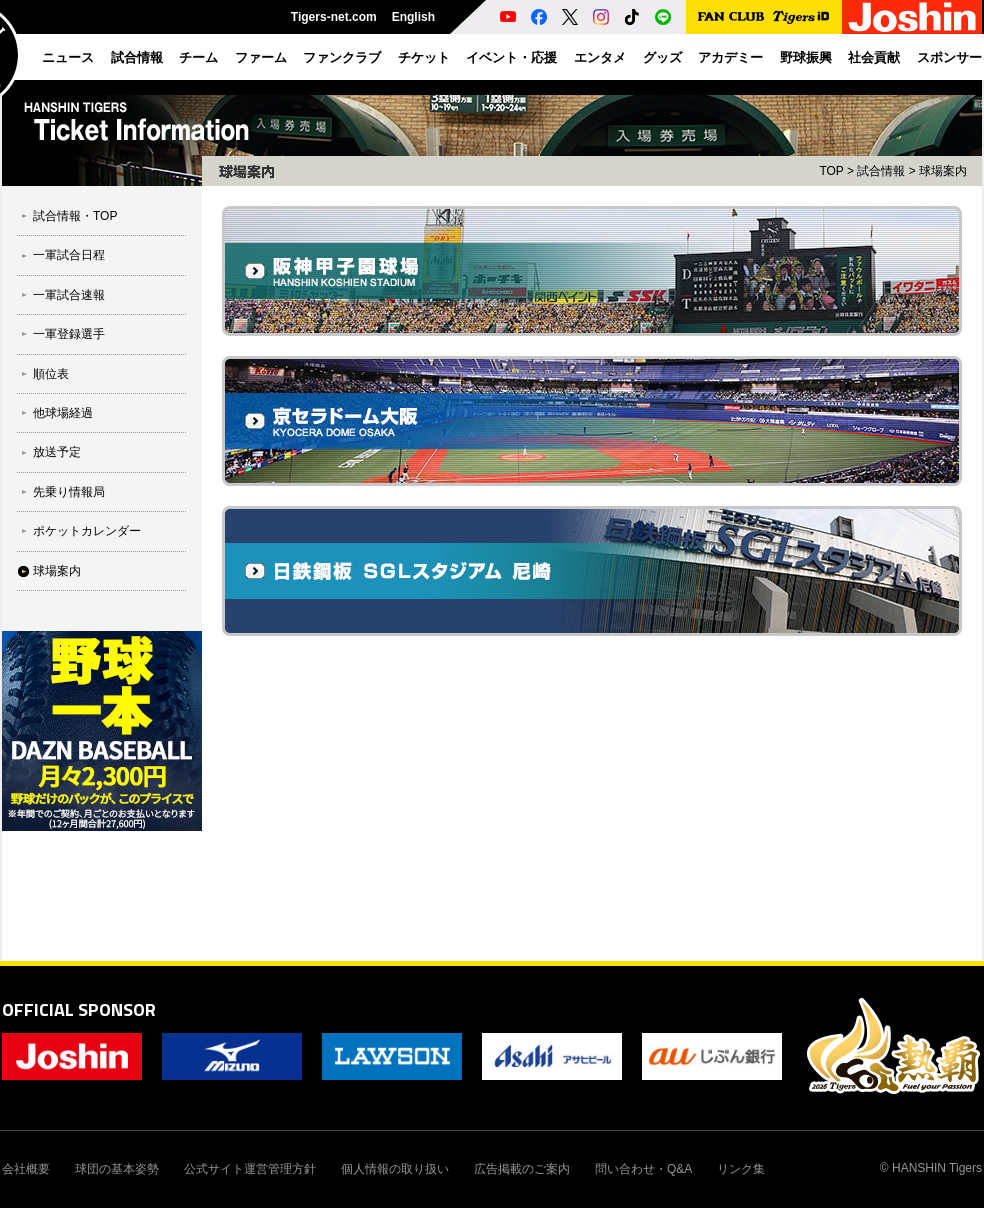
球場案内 (57, 571)
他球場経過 (63, 413)
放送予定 (57, 452)
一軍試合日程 (69, 255)
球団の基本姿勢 (117, 1169)
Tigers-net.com (334, 17)
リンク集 (741, 1169)
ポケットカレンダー (87, 531)
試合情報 (881, 171)
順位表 (51, 374)
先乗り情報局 (69, 492)
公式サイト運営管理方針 (250, 1169)
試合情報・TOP (75, 216)
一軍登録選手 (69, 334)
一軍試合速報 (69, 295)
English (413, 17)
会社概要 (26, 1169)
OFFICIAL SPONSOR (79, 1009)
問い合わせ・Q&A (643, 1169)
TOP (831, 171)
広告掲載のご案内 (522, 1169)
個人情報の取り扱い (395, 1169)
